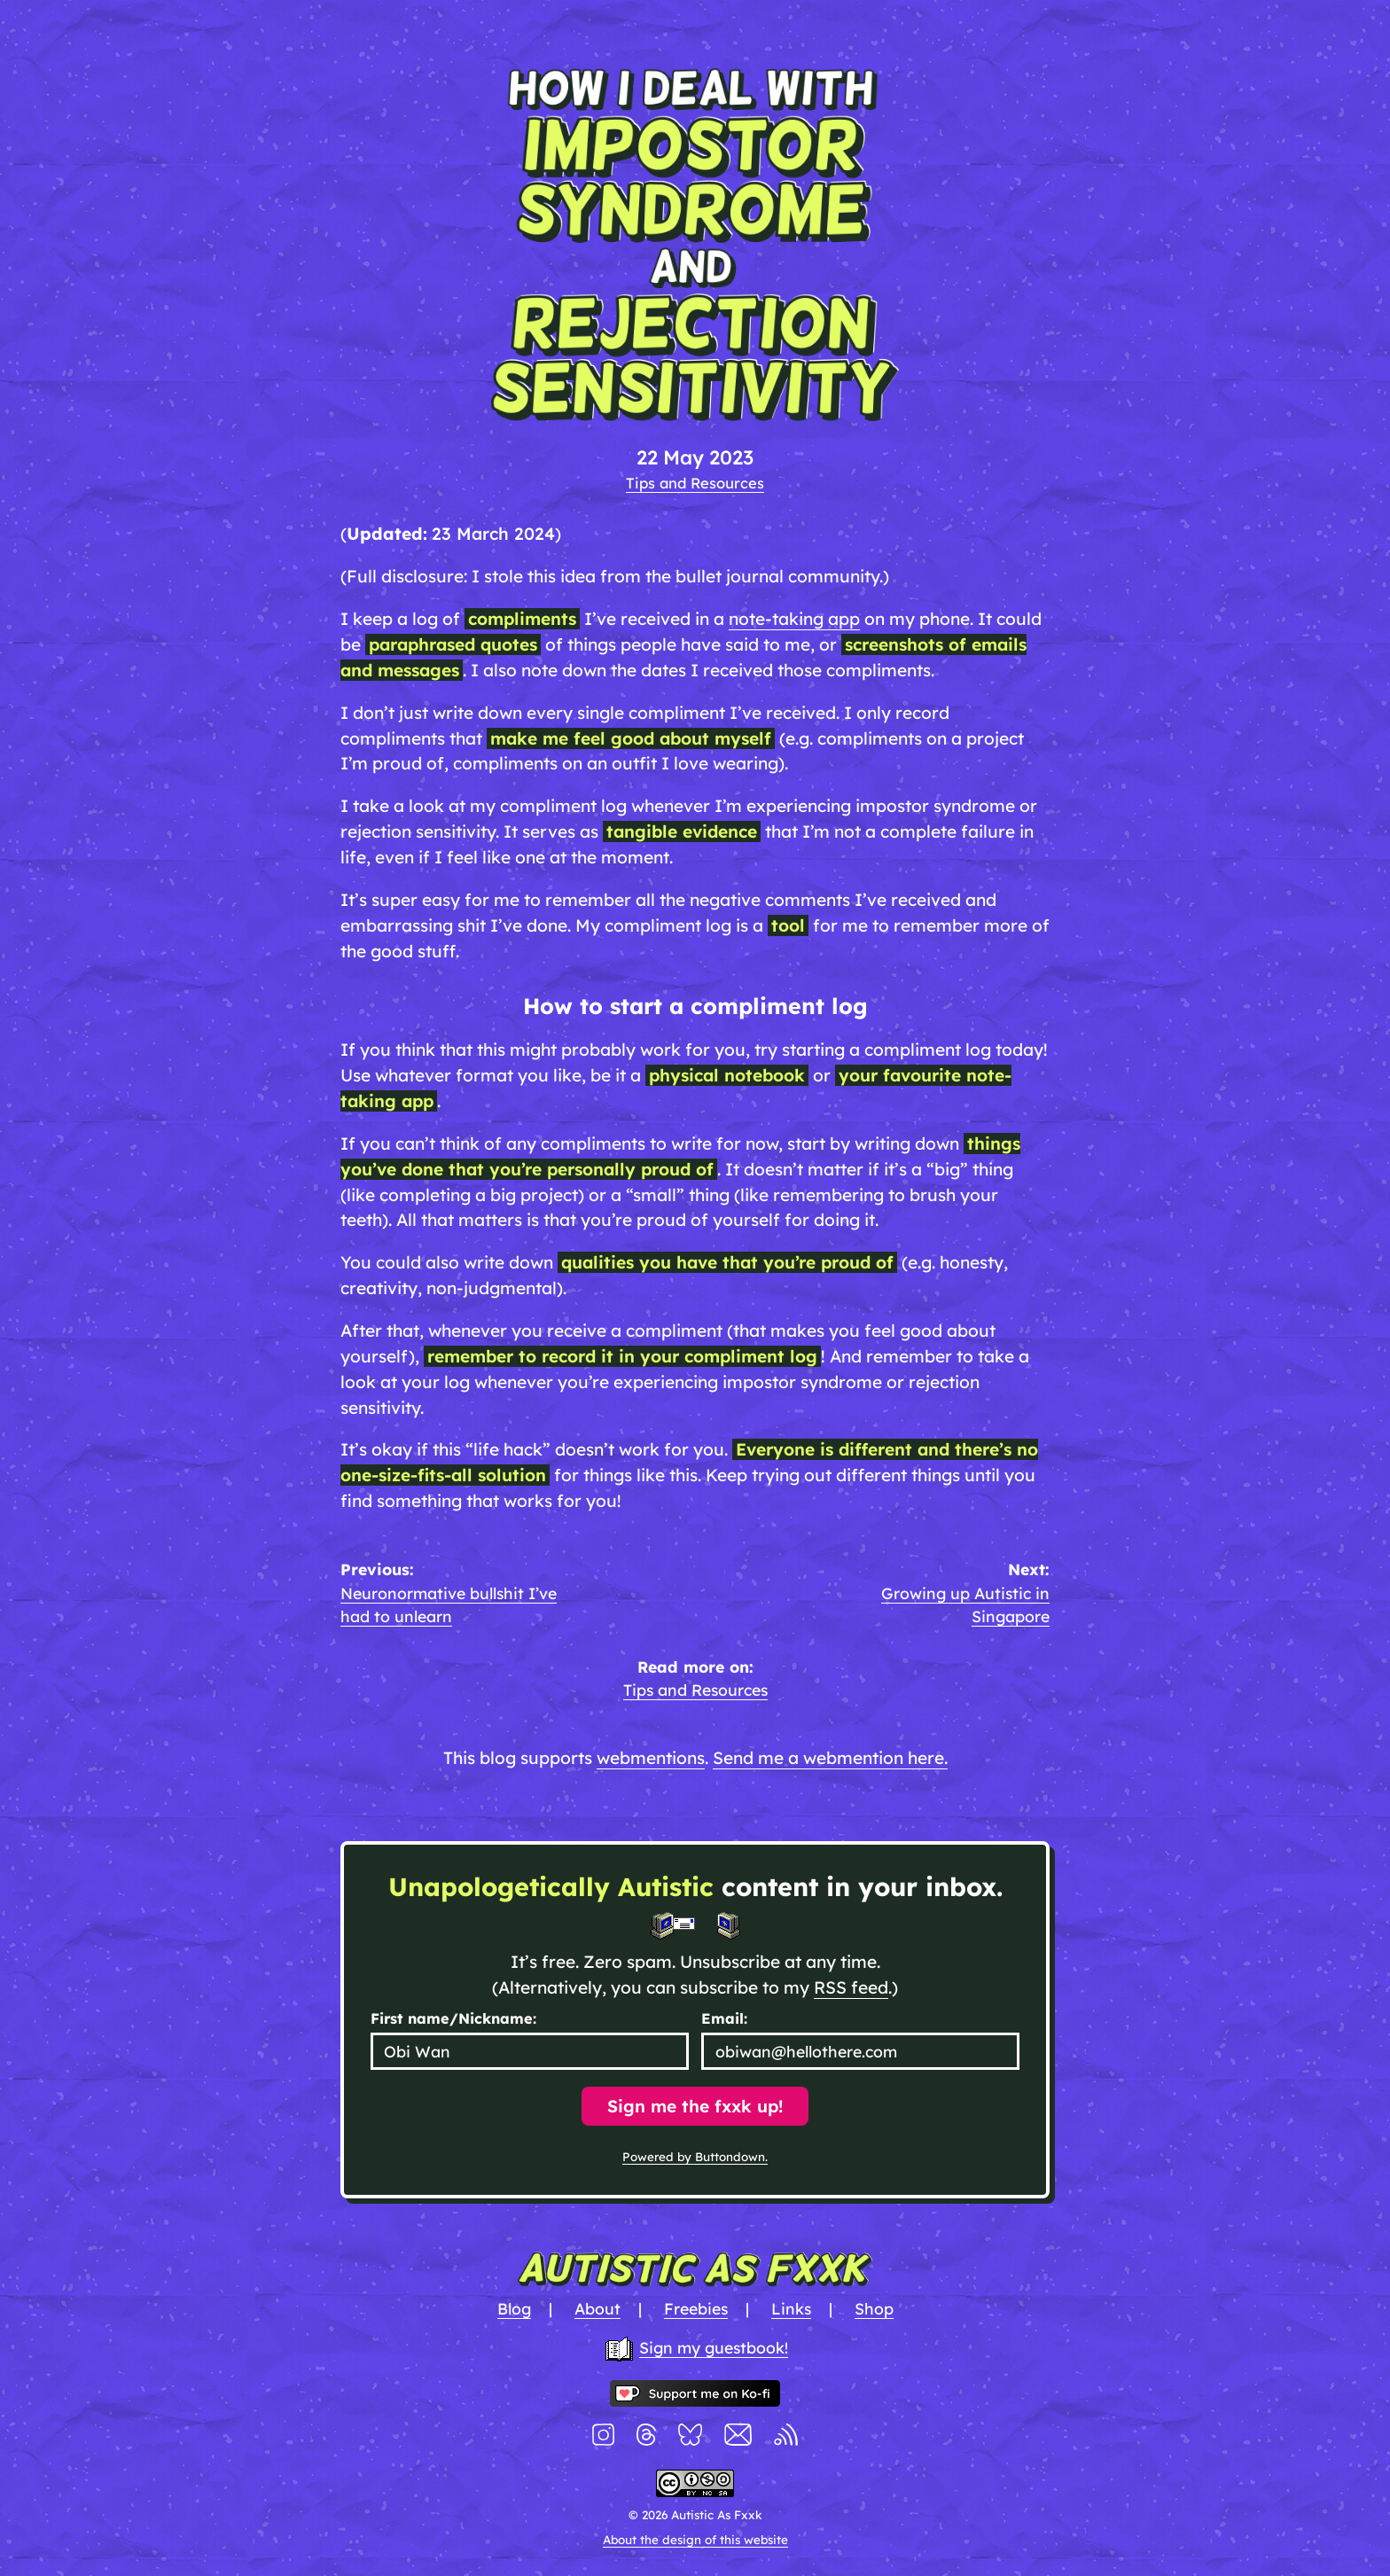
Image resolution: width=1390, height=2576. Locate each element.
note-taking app (794, 618)
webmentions (651, 1757)
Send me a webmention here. (830, 1757)
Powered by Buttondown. (695, 2157)
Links (791, 2308)
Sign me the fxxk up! (695, 2106)
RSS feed (851, 1987)
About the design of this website (695, 2540)
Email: (724, 2018)
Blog (514, 2308)
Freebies (696, 2308)
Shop (874, 2308)
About (597, 2308)
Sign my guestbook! (713, 2347)
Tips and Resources (695, 482)
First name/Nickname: (453, 2018)
